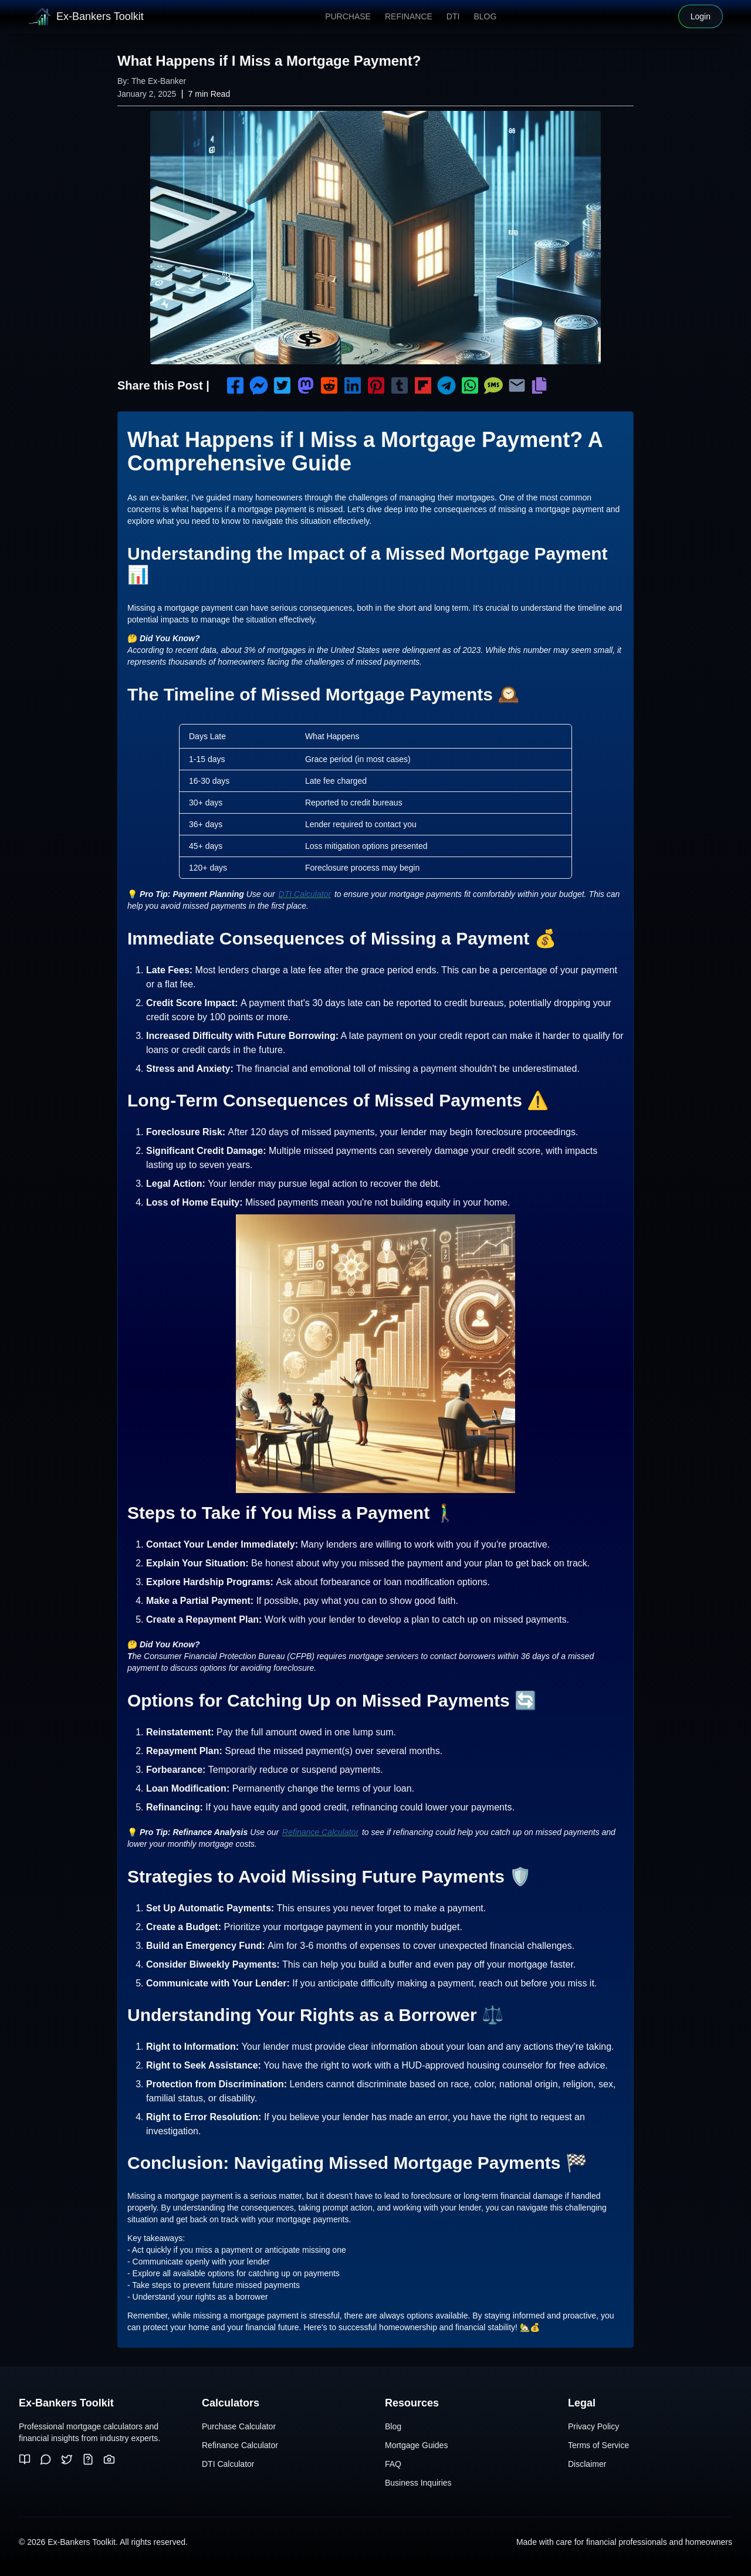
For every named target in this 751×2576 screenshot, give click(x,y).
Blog (484, 16)
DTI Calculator (305, 894)
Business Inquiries (418, 2482)
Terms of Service (598, 2445)
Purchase (348, 16)
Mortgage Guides (416, 2445)
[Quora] (88, 2459)
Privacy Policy (593, 2426)
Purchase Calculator (239, 2426)
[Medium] (25, 2459)
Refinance (408, 16)
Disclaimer (587, 2464)
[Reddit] (46, 2459)
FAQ (393, 2464)
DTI (453, 16)
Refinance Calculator (320, 1832)
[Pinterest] (109, 2459)
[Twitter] (67, 2459)
